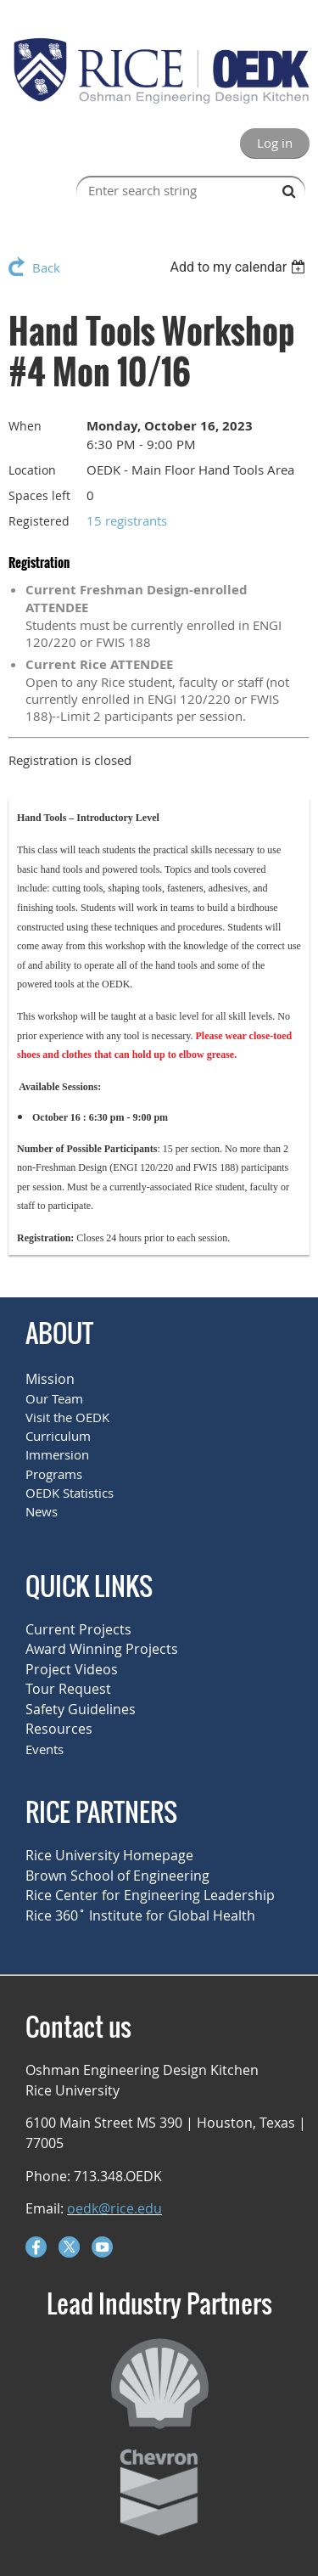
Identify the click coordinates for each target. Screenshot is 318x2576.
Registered (39, 521)
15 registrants (126, 520)
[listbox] (240, 267)
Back (46, 267)
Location (32, 470)
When (25, 426)
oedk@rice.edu (114, 2208)
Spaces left (39, 495)
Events (44, 1749)
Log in (275, 142)
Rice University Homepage (109, 1855)
